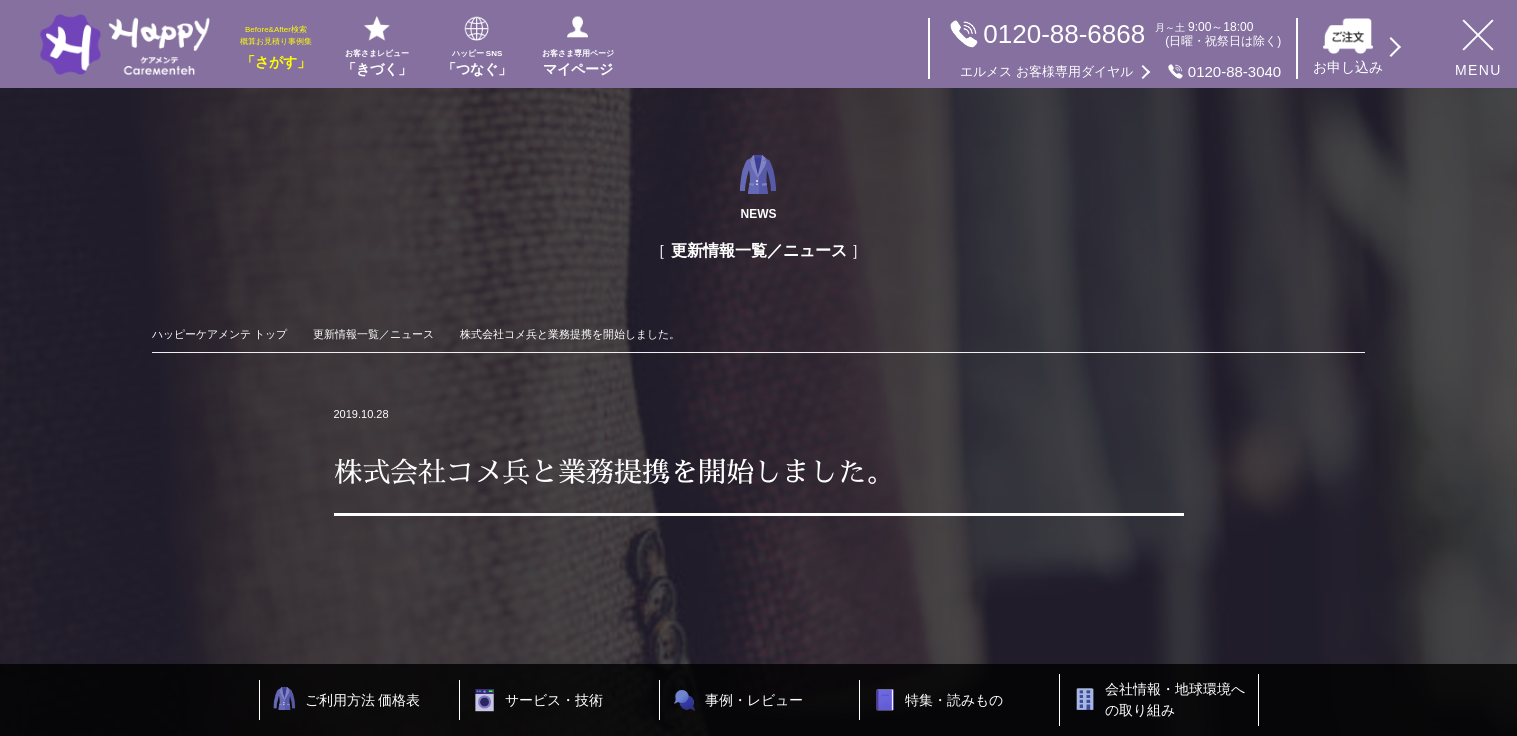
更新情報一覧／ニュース (373, 334)
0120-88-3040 (1120, 72)
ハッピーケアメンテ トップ (219, 334)
